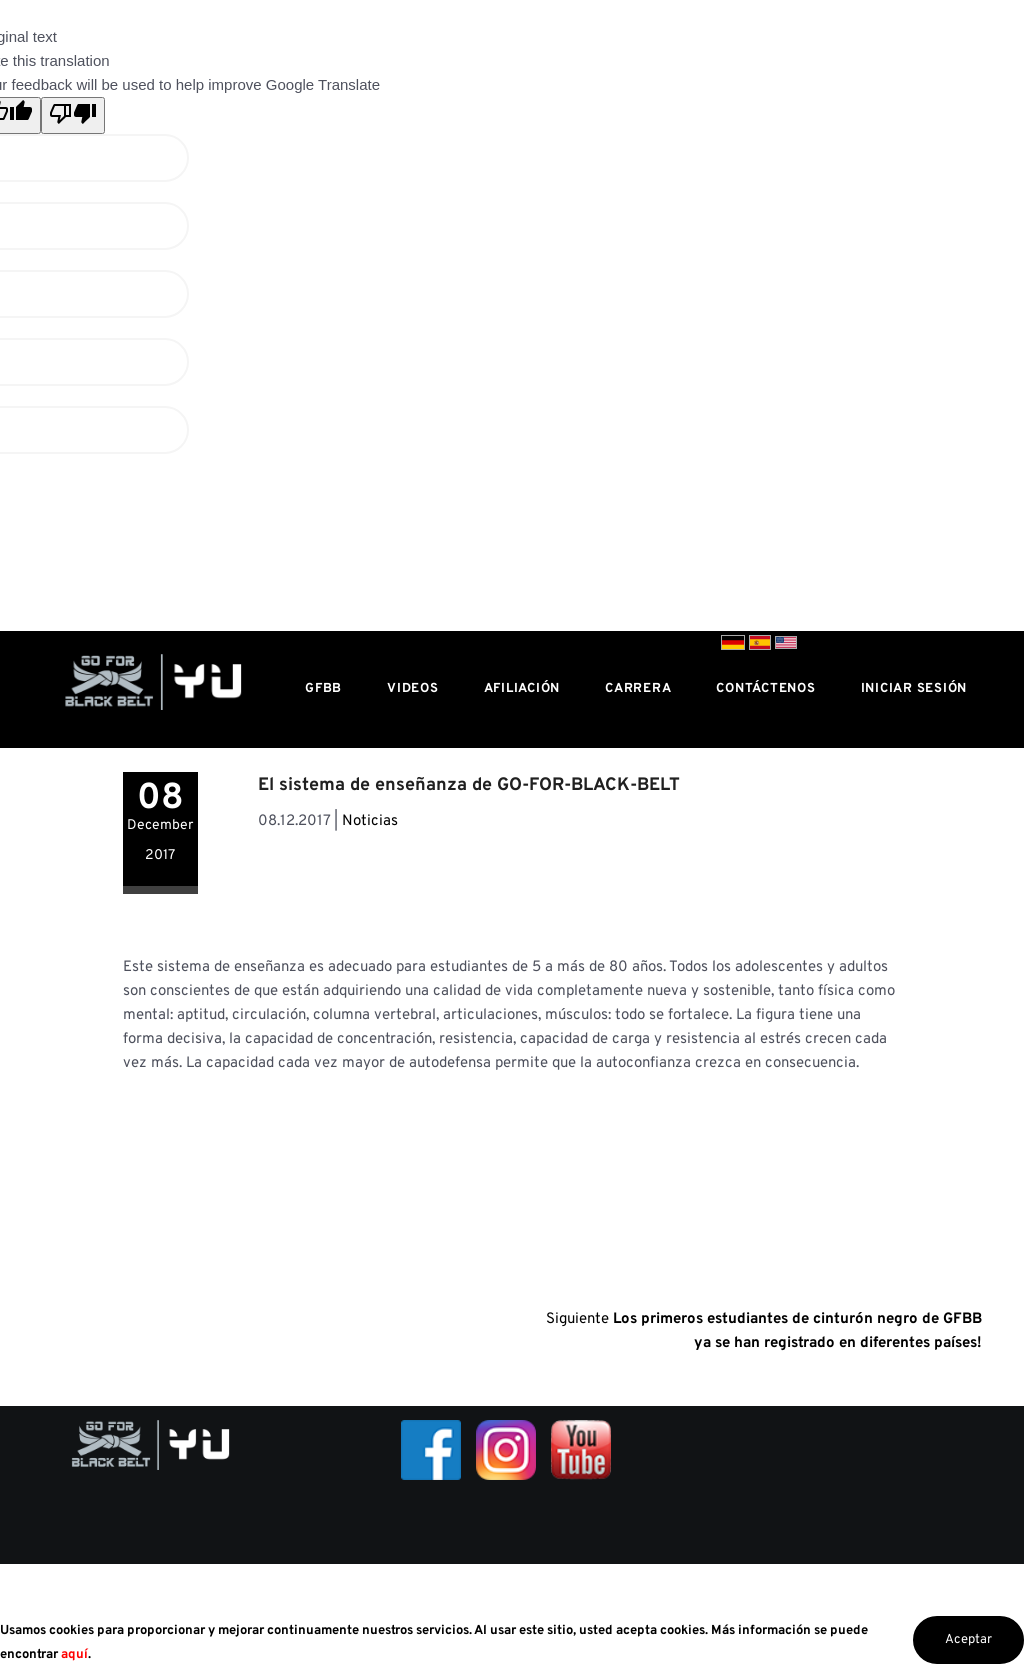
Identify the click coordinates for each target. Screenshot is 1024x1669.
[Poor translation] (73, 115)
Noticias (370, 821)
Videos (413, 689)
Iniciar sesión (914, 689)
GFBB (323, 689)
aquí (74, 1655)
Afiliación (522, 689)
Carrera (638, 689)
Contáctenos (765, 689)
